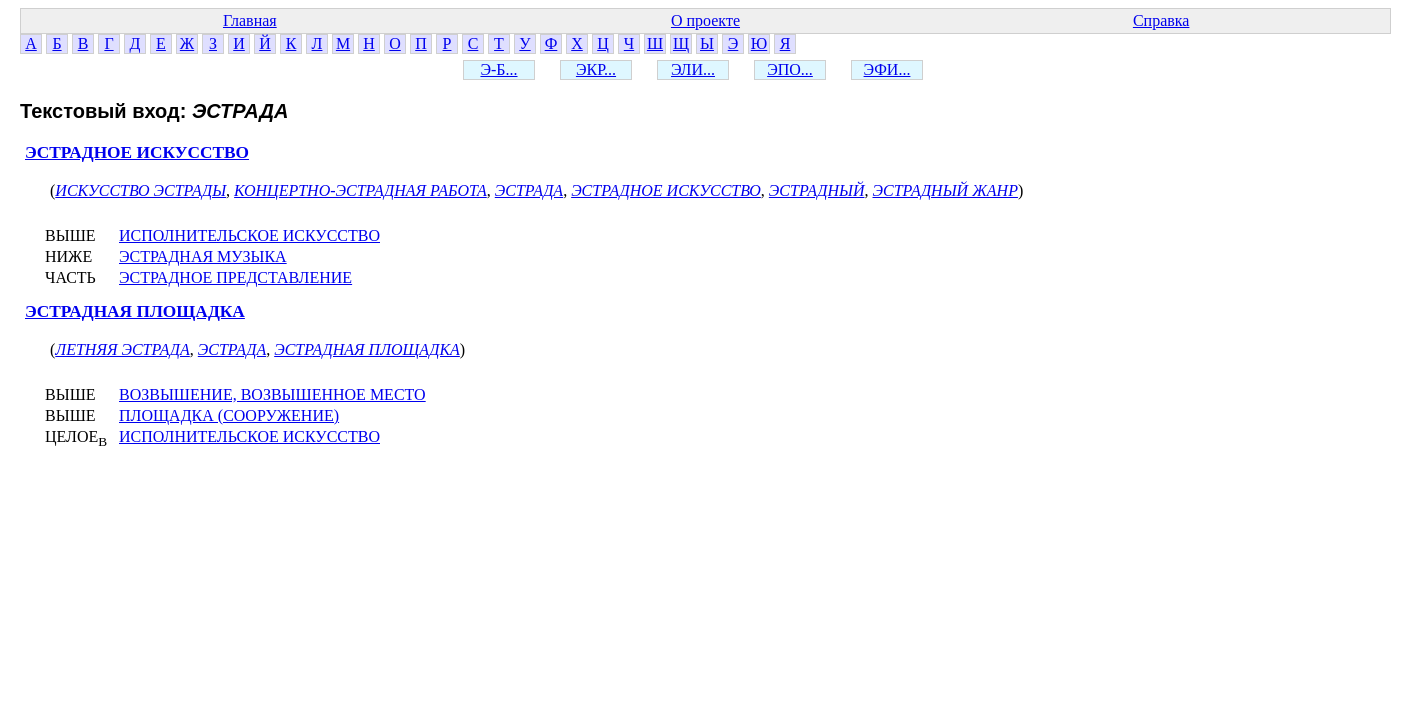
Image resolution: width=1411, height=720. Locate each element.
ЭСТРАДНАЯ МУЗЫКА (203, 256)
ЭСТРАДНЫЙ (817, 190)
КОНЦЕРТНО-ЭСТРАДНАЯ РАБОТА (360, 190)
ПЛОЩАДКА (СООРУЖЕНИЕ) (229, 415)
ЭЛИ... (693, 69)
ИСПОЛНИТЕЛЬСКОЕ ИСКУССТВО (249, 235)
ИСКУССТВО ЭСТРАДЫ (140, 190)
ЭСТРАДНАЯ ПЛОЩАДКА (135, 311)
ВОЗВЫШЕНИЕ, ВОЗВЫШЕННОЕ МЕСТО (272, 394)
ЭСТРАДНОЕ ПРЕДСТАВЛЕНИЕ (235, 277)
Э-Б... (498, 69)
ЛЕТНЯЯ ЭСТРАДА (122, 349)
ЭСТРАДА (529, 190)
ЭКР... (596, 69)
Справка (1161, 20)
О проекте (705, 20)
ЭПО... (790, 69)
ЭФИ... (887, 69)
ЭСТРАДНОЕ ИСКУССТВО (137, 152)
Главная (250, 20)
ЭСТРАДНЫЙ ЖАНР (945, 190)
